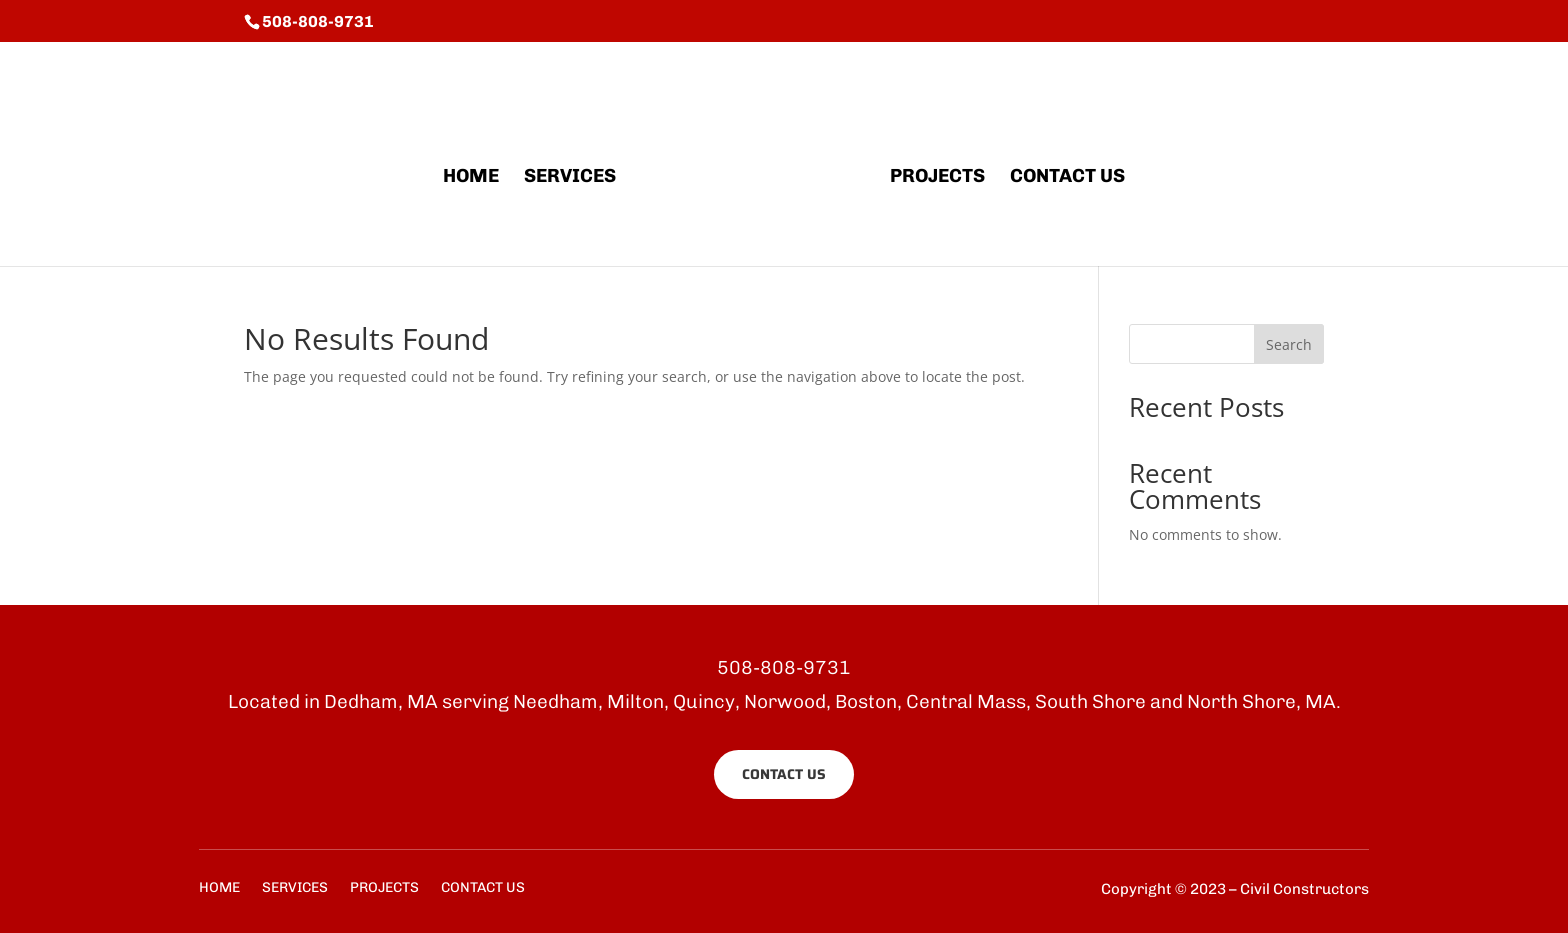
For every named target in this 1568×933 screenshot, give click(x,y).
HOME (471, 178)
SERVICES (570, 178)
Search (1289, 344)
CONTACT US (1067, 178)
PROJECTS (937, 178)
